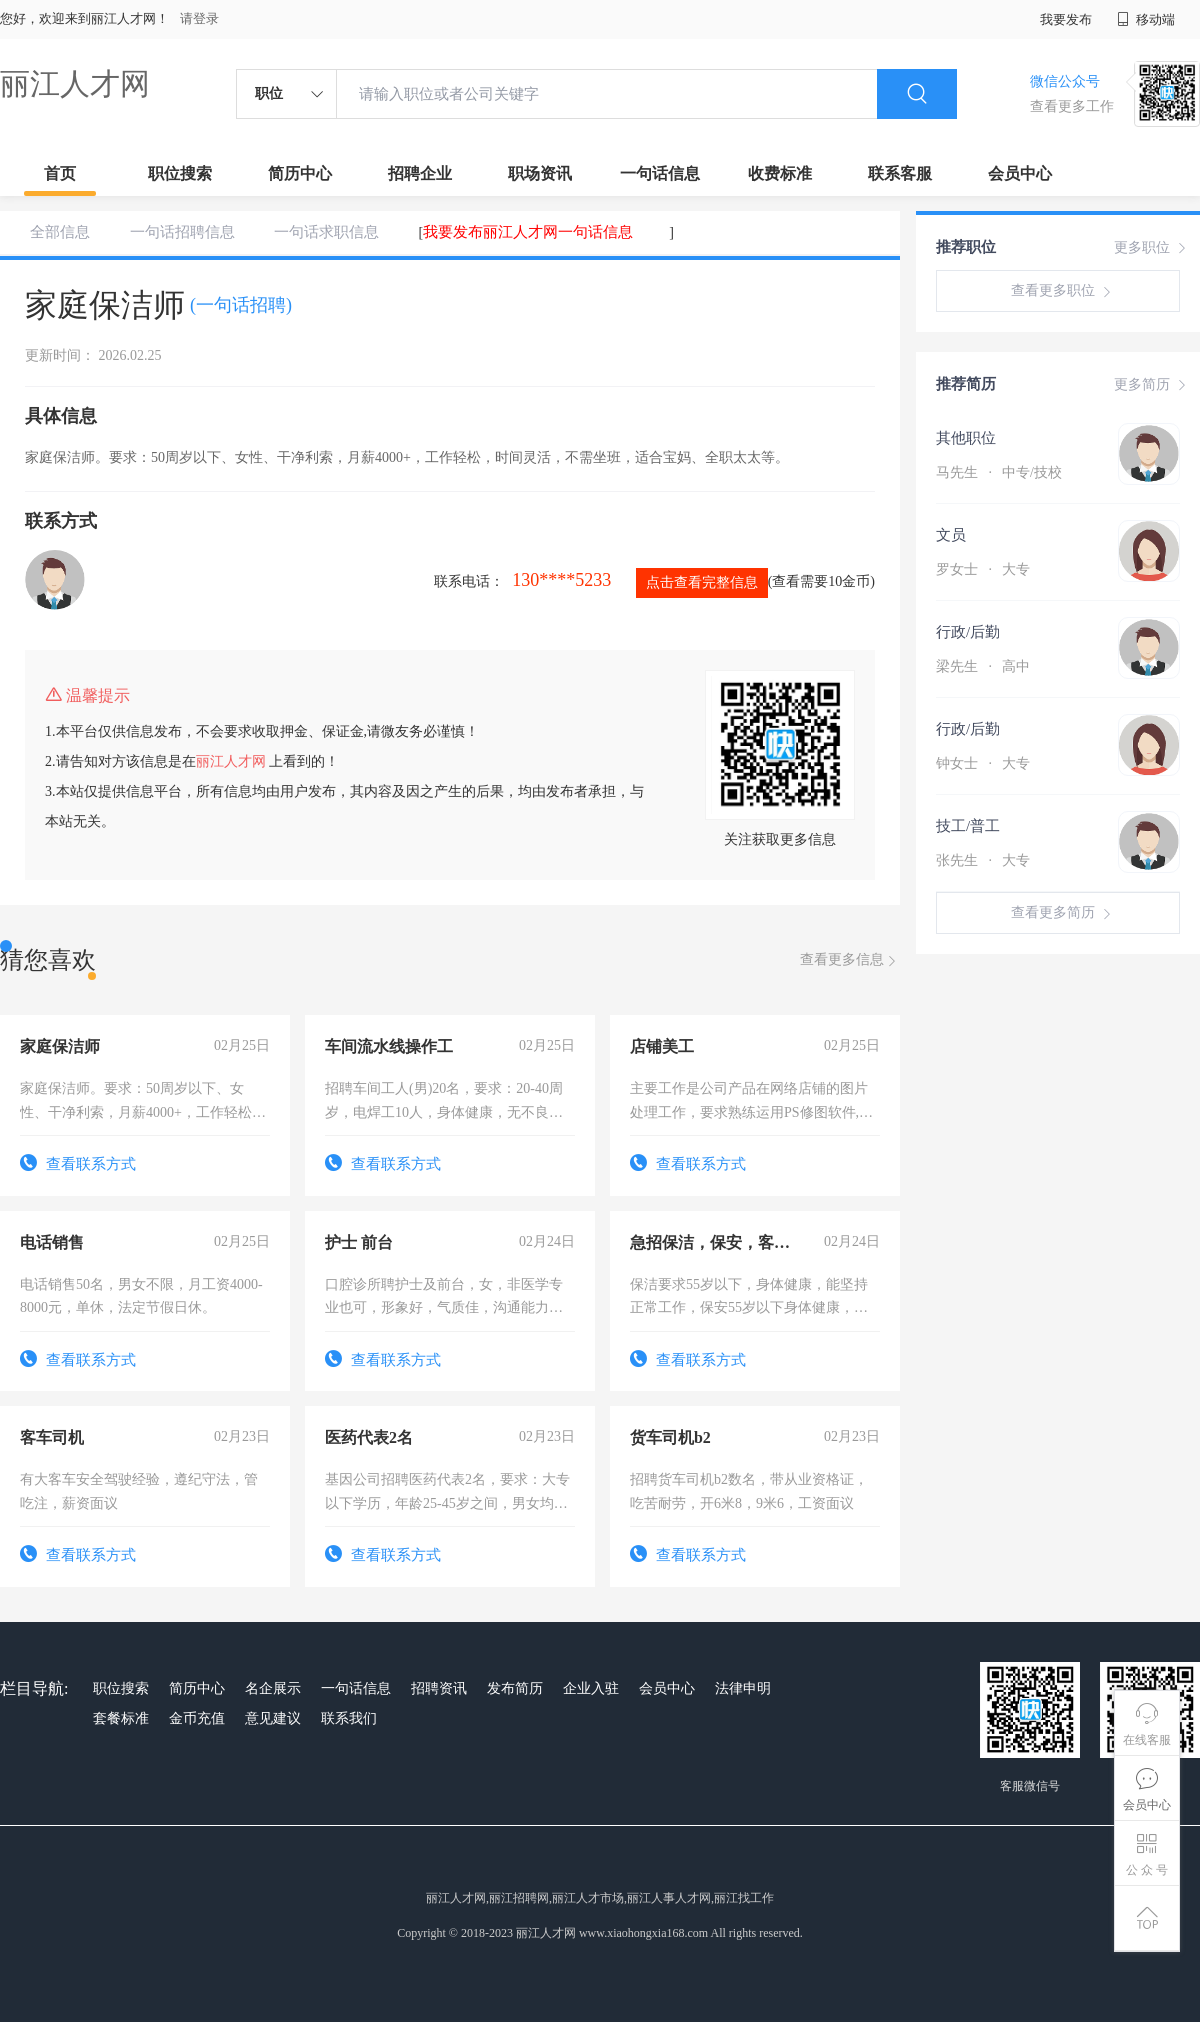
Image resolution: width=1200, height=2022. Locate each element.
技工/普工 (968, 826)
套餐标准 (121, 1718)
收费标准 (780, 173)
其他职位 (966, 438)
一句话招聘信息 (182, 232)
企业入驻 (591, 1688)
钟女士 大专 (983, 763)
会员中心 (1020, 173)
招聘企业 (420, 173)
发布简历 (515, 1688)
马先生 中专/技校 (999, 472)
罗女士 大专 (983, 569)
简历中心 (300, 173)
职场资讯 (540, 173)
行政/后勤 (968, 632)
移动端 (1146, 19)
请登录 (199, 18)
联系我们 (349, 1718)
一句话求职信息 (326, 232)
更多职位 (1152, 248)
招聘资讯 (439, 1688)
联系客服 (900, 173)
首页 (60, 173)
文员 (951, 535)
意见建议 (273, 1718)
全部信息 (60, 232)
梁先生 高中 (983, 666)
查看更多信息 (850, 960)
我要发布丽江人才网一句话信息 (528, 232)
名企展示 (273, 1688)
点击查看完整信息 (702, 582)
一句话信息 (660, 173)
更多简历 (1152, 385)
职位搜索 (180, 173)
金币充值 (197, 1718)
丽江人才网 (75, 83)
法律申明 (743, 1688)
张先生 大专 (983, 860)
